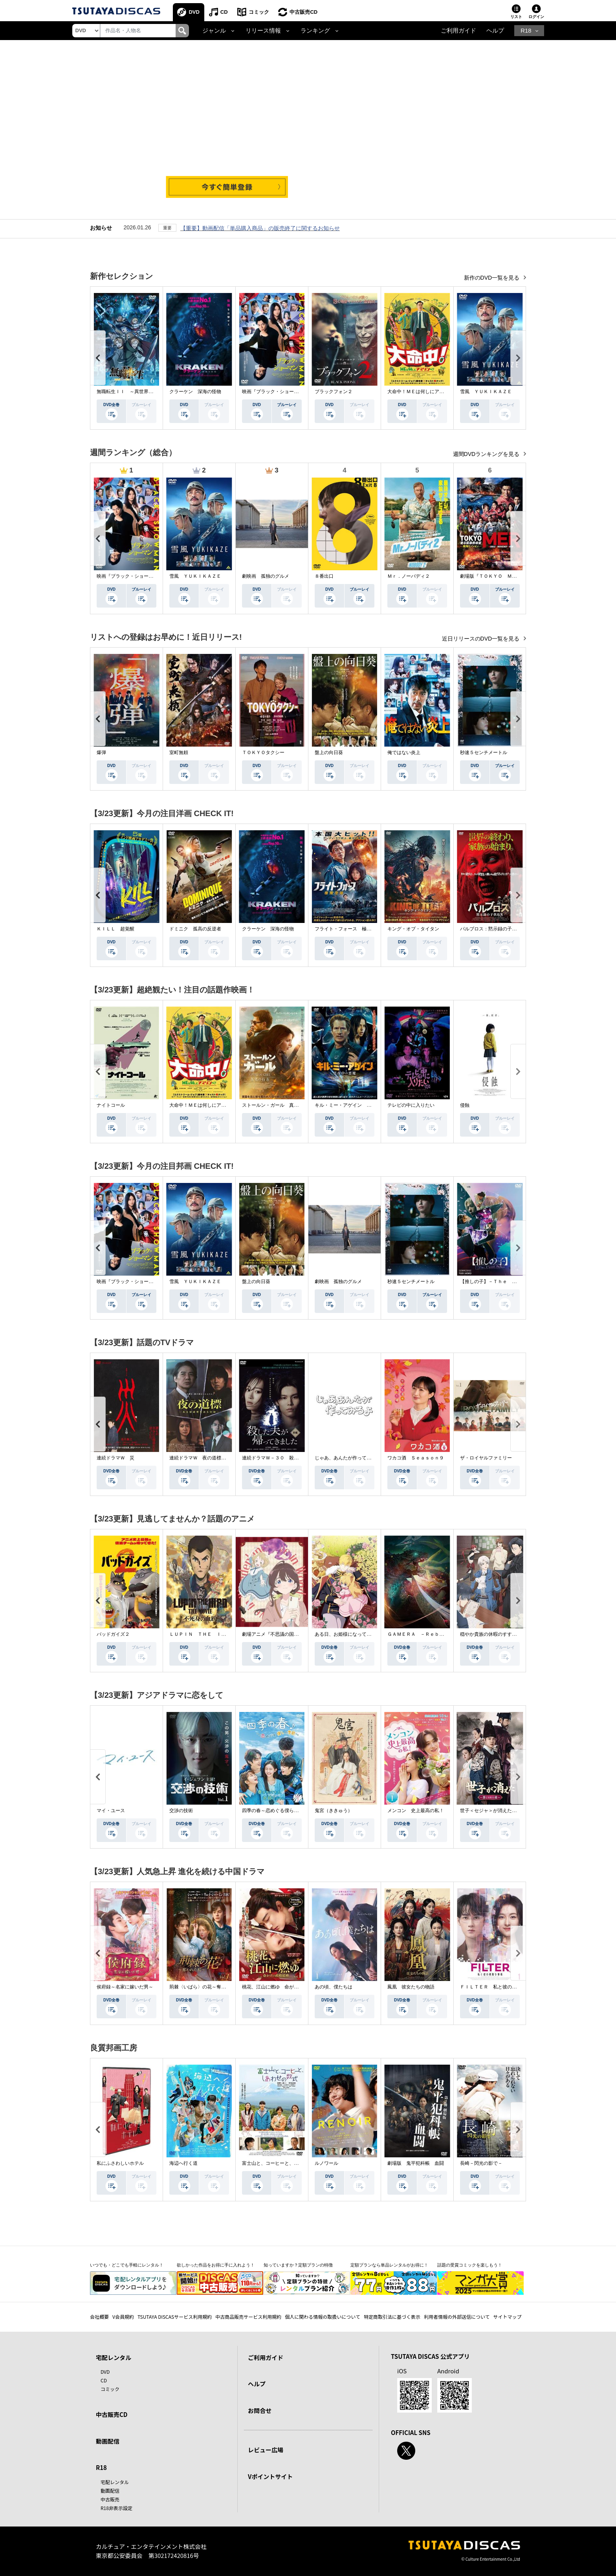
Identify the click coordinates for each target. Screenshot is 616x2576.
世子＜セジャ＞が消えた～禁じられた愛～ (505, 1810)
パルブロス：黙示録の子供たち (493, 929)
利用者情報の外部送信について (457, 2316)
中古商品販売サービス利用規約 (248, 2316)
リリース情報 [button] (263, 30)
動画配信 (107, 2441)
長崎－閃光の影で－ (481, 2163)
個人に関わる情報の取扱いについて (322, 2316)
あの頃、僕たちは (333, 1987)
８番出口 (324, 576)
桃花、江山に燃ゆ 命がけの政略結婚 (282, 1987)
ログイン (536, 17)
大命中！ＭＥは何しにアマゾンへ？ (425, 391)
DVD (194, 12)
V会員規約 (123, 2316)
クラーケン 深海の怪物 (195, 391)
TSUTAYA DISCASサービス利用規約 (175, 2316)
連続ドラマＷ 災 (115, 1458)
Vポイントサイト (270, 2476)
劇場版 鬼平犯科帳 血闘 (415, 2163)
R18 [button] (526, 30)
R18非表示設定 (116, 2508)
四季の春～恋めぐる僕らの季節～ (277, 1810)
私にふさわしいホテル (120, 2163)
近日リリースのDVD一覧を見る (481, 638)
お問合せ (259, 2410)
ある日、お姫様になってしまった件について (362, 1634)
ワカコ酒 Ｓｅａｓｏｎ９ (415, 1458)
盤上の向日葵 (329, 752)
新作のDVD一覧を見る (492, 278)
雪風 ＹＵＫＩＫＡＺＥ (486, 391)
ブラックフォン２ (333, 391)
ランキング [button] (315, 30)
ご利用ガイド (458, 30)
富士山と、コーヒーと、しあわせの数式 (284, 2163)
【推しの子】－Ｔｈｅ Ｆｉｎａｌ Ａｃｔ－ (509, 1281)
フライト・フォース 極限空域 (348, 929)
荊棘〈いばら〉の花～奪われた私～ (207, 1987)
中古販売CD (304, 12)
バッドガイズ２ (113, 1634)
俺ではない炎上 (403, 752)
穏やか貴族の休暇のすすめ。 (490, 1634)
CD (224, 12)
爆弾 (101, 752)
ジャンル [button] (214, 30)
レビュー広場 (265, 2450)
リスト (516, 17)
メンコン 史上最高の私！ (415, 1810)
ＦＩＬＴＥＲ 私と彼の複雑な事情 (497, 1987)
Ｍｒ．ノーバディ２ (408, 576)
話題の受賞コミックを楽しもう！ (469, 2265)
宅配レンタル (115, 2482)
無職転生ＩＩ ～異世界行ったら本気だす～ (144, 391)
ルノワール (326, 2163)
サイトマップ (507, 2316)
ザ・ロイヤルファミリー (486, 1458)
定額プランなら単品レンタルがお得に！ (389, 2265)
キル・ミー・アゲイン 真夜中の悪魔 (355, 1105)
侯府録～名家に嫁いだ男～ (125, 1987)
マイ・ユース (111, 1810)
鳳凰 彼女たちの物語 (410, 1987)
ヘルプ (495, 30)
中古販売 (110, 2499)
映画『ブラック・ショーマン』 (275, 391)
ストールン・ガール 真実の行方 (277, 1105)
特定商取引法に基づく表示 (392, 2316)
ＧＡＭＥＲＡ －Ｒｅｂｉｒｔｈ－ (425, 1634)
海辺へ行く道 (183, 2163)
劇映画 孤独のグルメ (265, 576)
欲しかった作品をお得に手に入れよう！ (216, 2265)
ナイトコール (111, 1105)
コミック (259, 12)
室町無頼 (178, 752)
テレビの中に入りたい (410, 1105)
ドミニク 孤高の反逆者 (195, 929)
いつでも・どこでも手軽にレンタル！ (126, 2265)
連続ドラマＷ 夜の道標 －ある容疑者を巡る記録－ (225, 1458)
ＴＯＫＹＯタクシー (263, 752)
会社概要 (99, 2316)
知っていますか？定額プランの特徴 (298, 2265)
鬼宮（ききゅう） (333, 1810)
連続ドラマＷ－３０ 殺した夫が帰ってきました (294, 1458)
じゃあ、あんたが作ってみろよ (348, 1458)
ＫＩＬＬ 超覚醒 (115, 929)
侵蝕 (464, 1105)
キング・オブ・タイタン (413, 929)
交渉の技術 (181, 1810)
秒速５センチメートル (483, 752)
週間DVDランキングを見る (487, 454)
